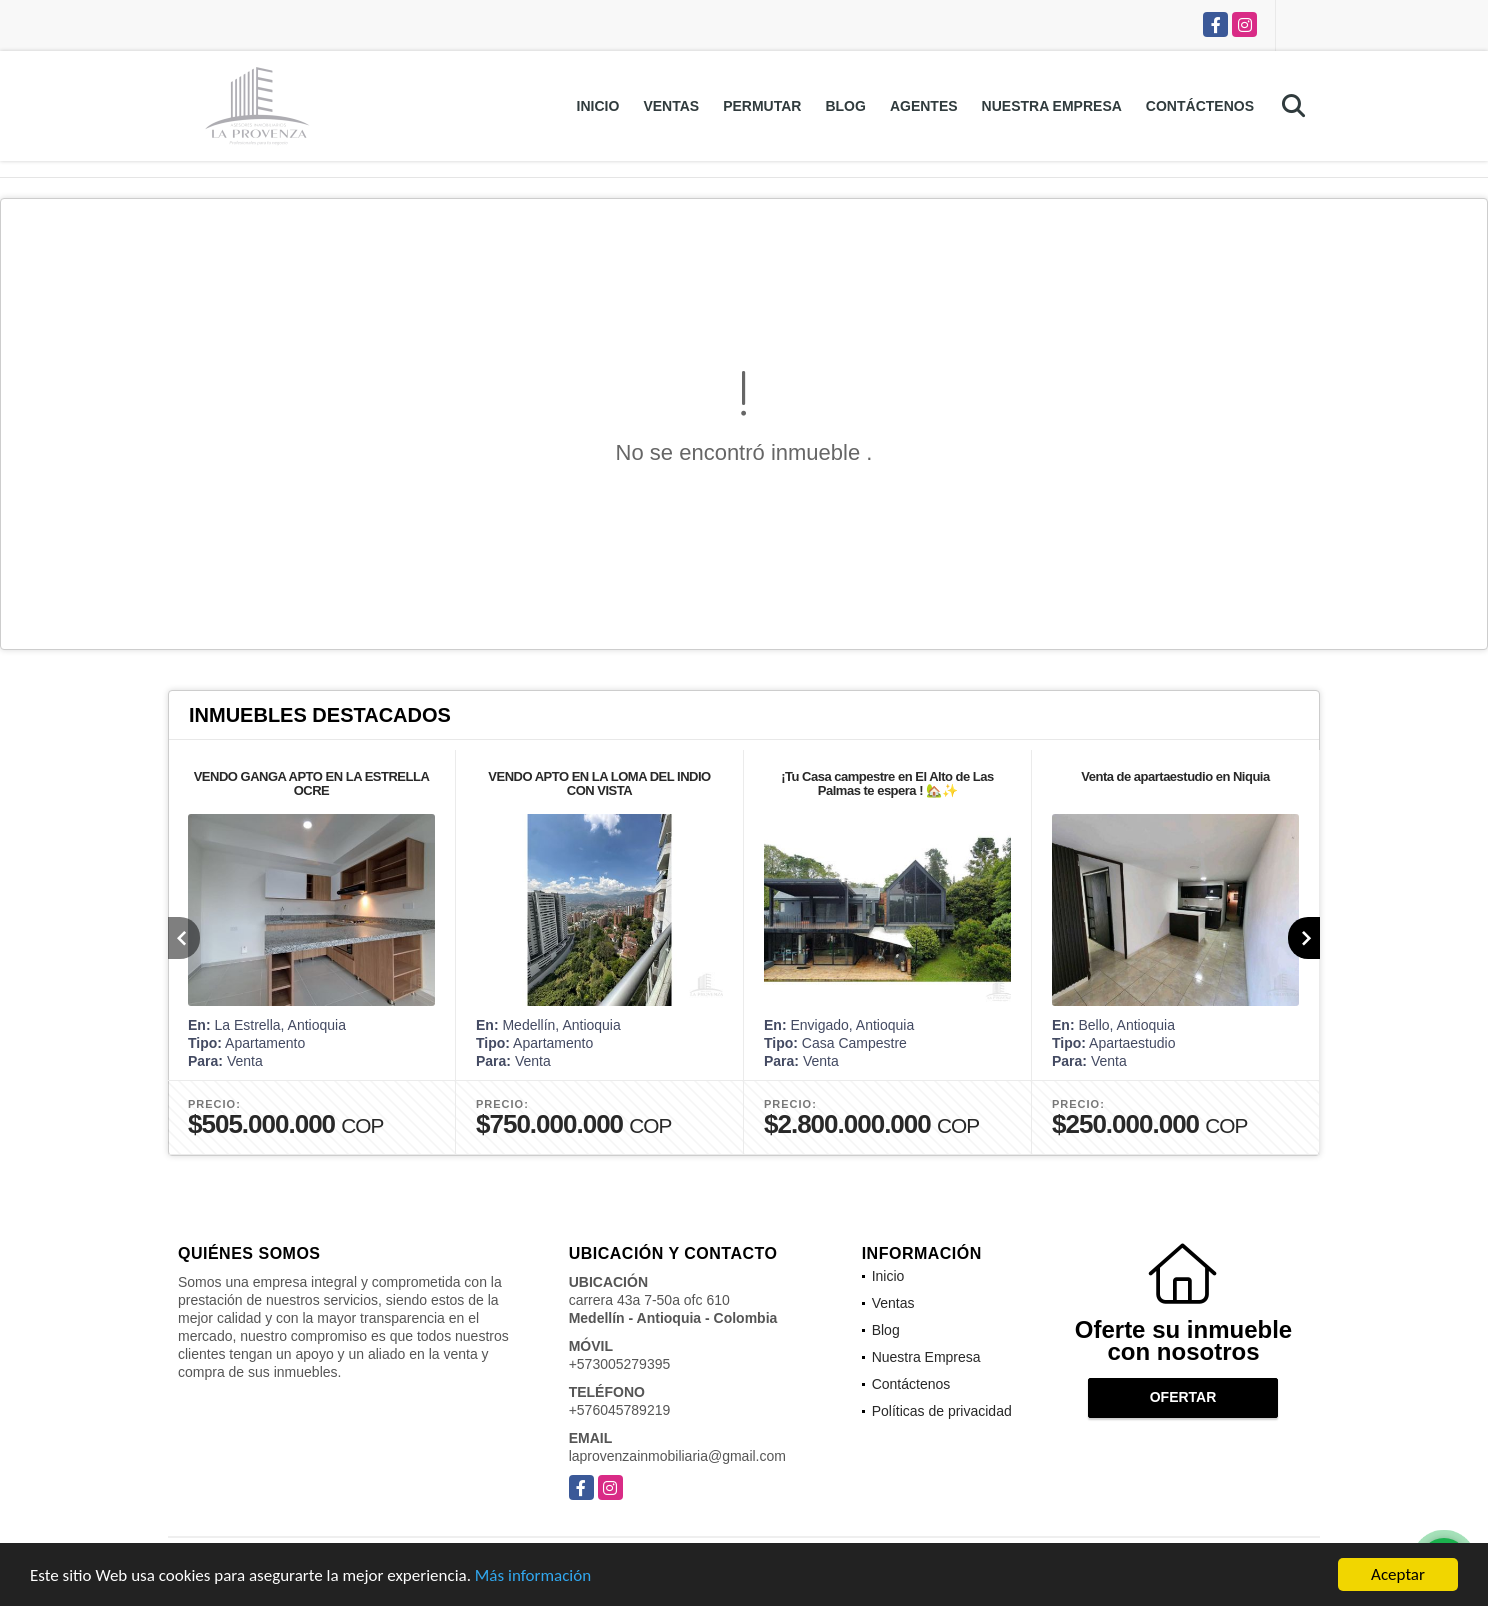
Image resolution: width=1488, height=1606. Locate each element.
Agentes (924, 106)
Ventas (671, 106)
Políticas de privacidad (942, 1411)
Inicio (598, 106)
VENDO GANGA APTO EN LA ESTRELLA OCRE (312, 783)
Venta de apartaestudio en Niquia (1175, 776)
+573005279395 (620, 1364)
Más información (533, 1576)
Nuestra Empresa (1052, 106)
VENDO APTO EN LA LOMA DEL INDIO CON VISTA (599, 783)
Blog (845, 106)
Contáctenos (1200, 106)
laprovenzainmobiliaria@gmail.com (677, 1456)
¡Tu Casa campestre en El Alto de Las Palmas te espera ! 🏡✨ (887, 783)
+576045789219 (620, 1410)
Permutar (762, 106)
